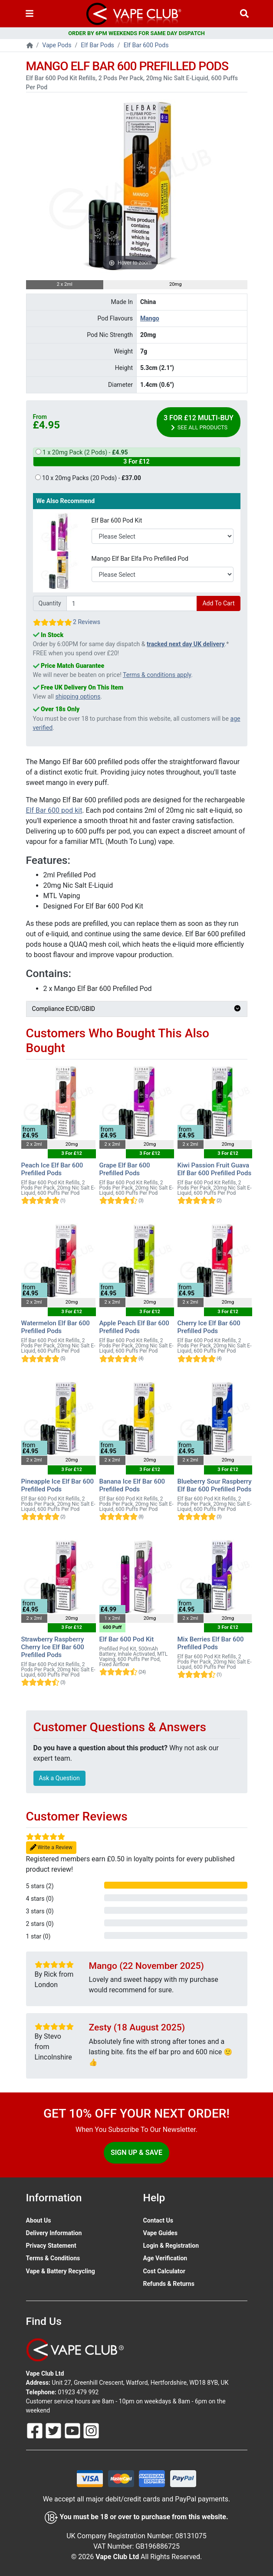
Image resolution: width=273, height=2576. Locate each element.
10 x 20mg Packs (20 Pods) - (88, 477)
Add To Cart (218, 603)
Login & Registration (171, 2245)
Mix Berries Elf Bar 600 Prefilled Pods (211, 1643)
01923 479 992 (78, 2392)
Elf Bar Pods (97, 45)
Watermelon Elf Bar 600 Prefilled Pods (55, 1327)
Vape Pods (56, 45)
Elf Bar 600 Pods (146, 45)
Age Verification (165, 2258)
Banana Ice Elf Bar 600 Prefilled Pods (132, 1485)
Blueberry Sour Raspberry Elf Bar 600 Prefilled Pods (215, 1485)
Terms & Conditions (53, 2258)
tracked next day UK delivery (186, 644)
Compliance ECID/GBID (136, 1008)
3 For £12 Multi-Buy (199, 423)
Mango (149, 318)
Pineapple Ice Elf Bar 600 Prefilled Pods (57, 1485)
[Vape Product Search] (244, 13)
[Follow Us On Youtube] (73, 2430)
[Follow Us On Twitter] (54, 2430)
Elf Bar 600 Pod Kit (117, 520)
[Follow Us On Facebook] (35, 2430)
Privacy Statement (51, 2245)
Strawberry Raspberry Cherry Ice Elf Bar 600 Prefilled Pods (52, 1647)
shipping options (77, 696)
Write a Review (51, 1847)
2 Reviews (86, 621)
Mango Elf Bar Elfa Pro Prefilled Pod (140, 558)
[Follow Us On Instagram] (91, 2430)
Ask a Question (59, 1778)
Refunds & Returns (168, 2283)
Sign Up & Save (136, 2152)
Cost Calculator (164, 2271)
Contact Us (158, 2220)
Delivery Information (54, 2232)
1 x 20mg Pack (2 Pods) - (136, 457)
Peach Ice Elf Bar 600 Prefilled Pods (52, 1169)
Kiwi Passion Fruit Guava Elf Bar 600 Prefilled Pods (215, 1169)
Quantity (50, 603)
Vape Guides (160, 2232)
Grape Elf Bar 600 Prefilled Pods (124, 1169)
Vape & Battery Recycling (60, 2271)
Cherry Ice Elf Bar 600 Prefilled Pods (209, 1327)
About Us (38, 2220)
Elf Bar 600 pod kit (54, 810)
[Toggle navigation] (29, 13)
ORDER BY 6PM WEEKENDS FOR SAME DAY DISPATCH (136, 33)
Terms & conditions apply (157, 674)
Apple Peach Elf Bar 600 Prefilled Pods (134, 1327)
